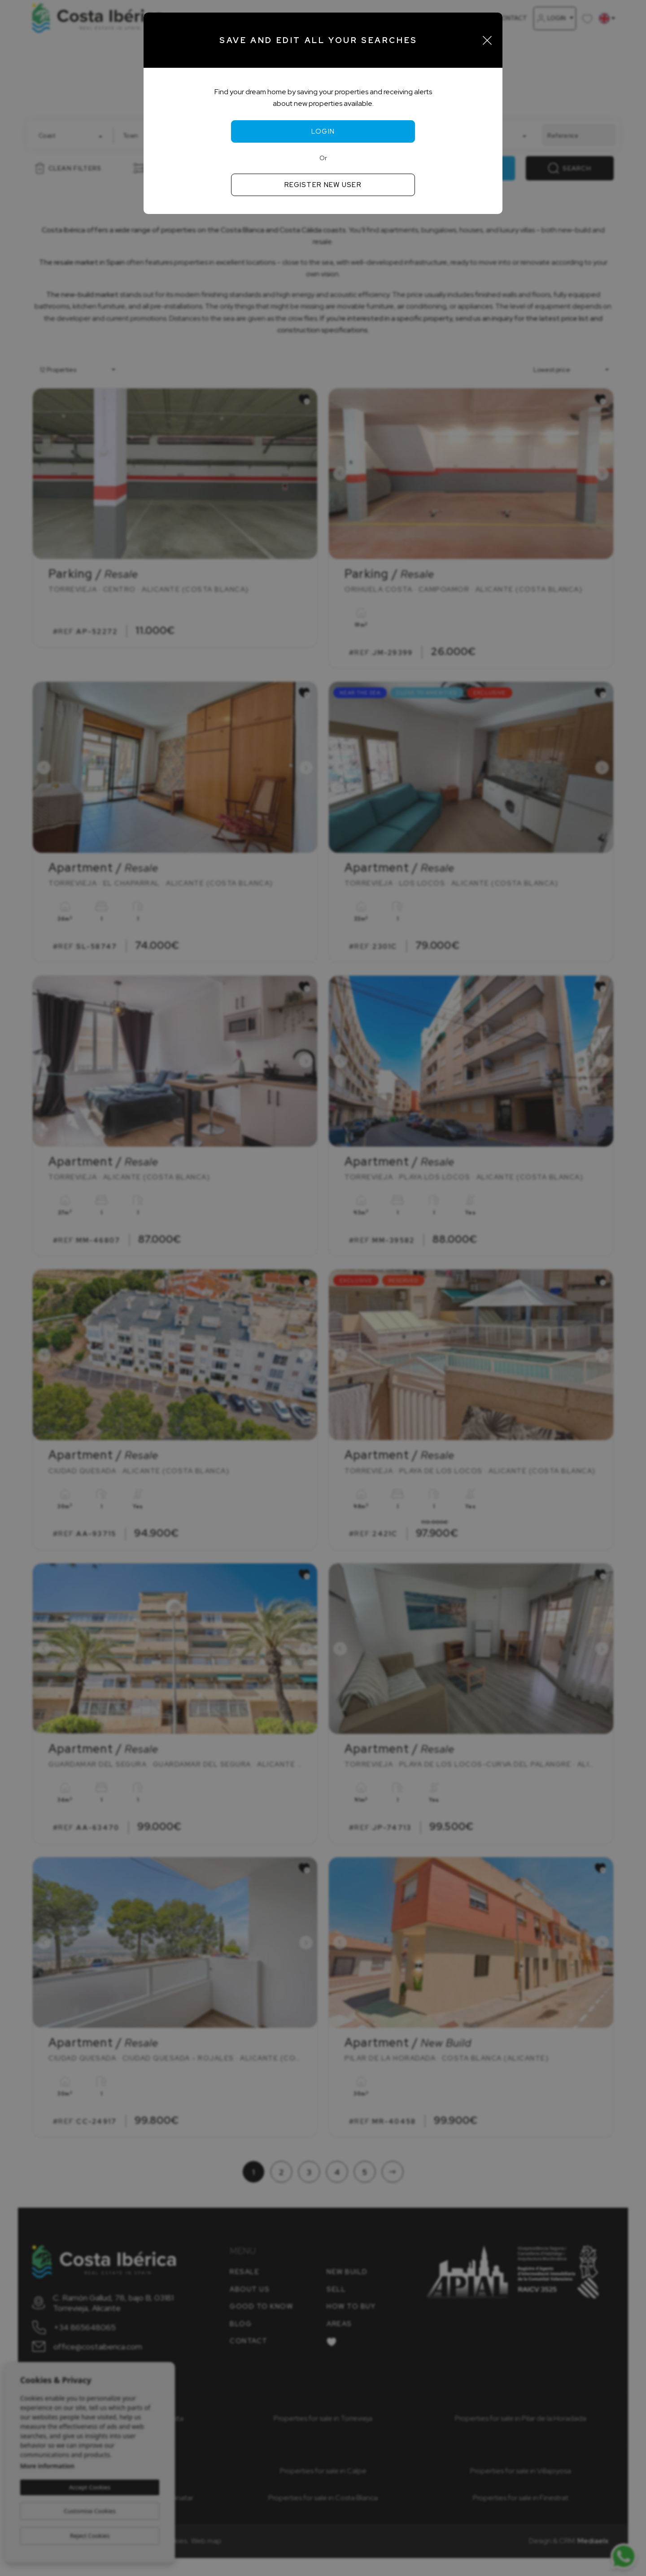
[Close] (487, 40)
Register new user (323, 184)
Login (323, 131)
